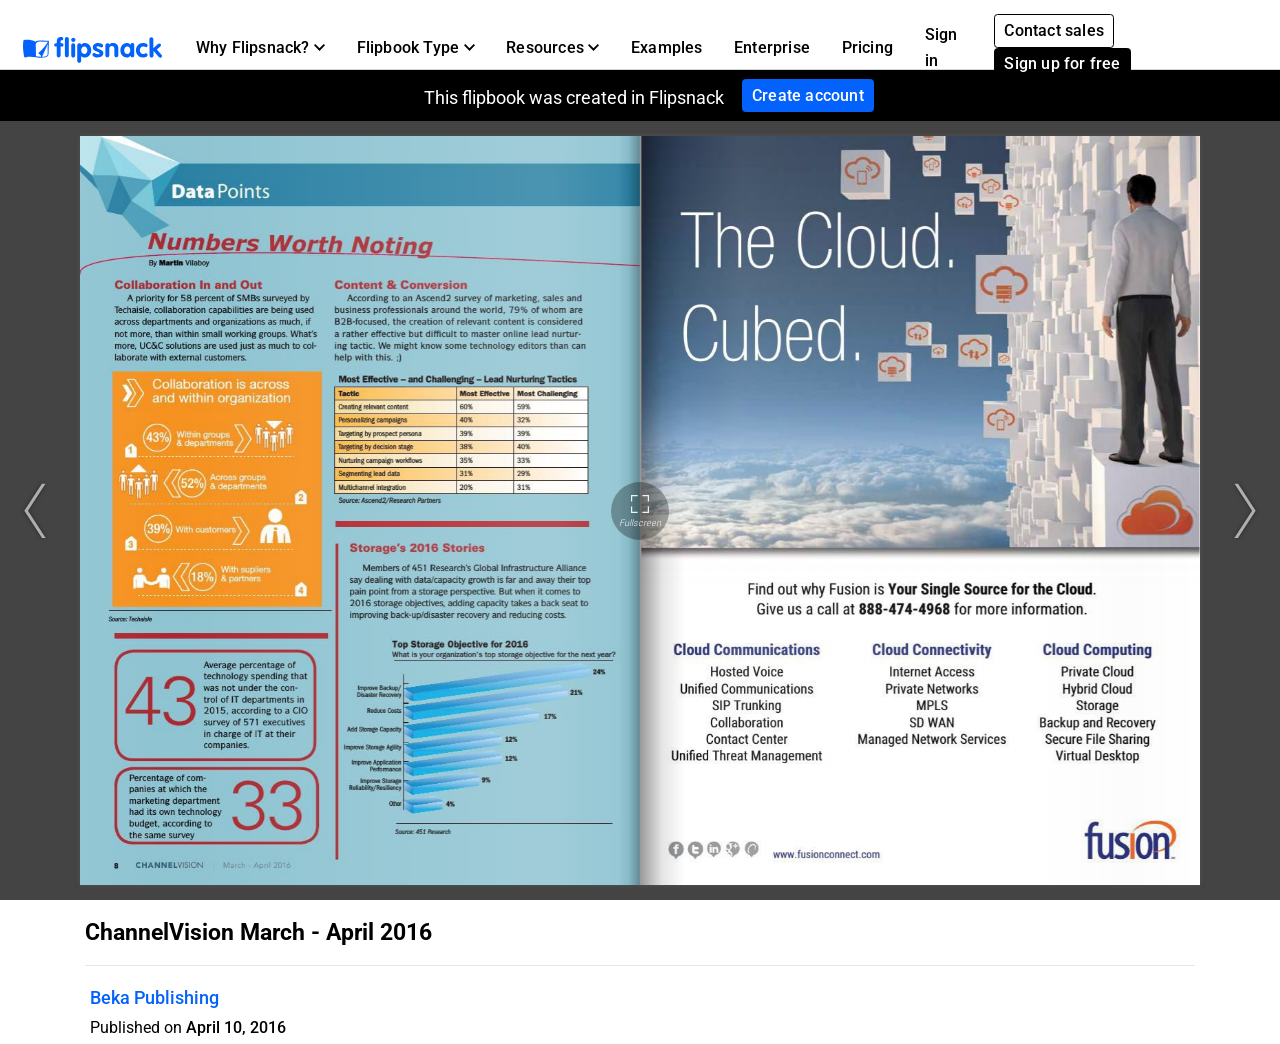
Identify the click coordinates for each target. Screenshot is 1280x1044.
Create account (808, 95)
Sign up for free (1062, 63)
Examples (667, 47)
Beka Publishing (154, 997)
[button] (260, 48)
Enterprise (772, 47)
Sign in (941, 47)
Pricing (867, 47)
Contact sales (1054, 30)
